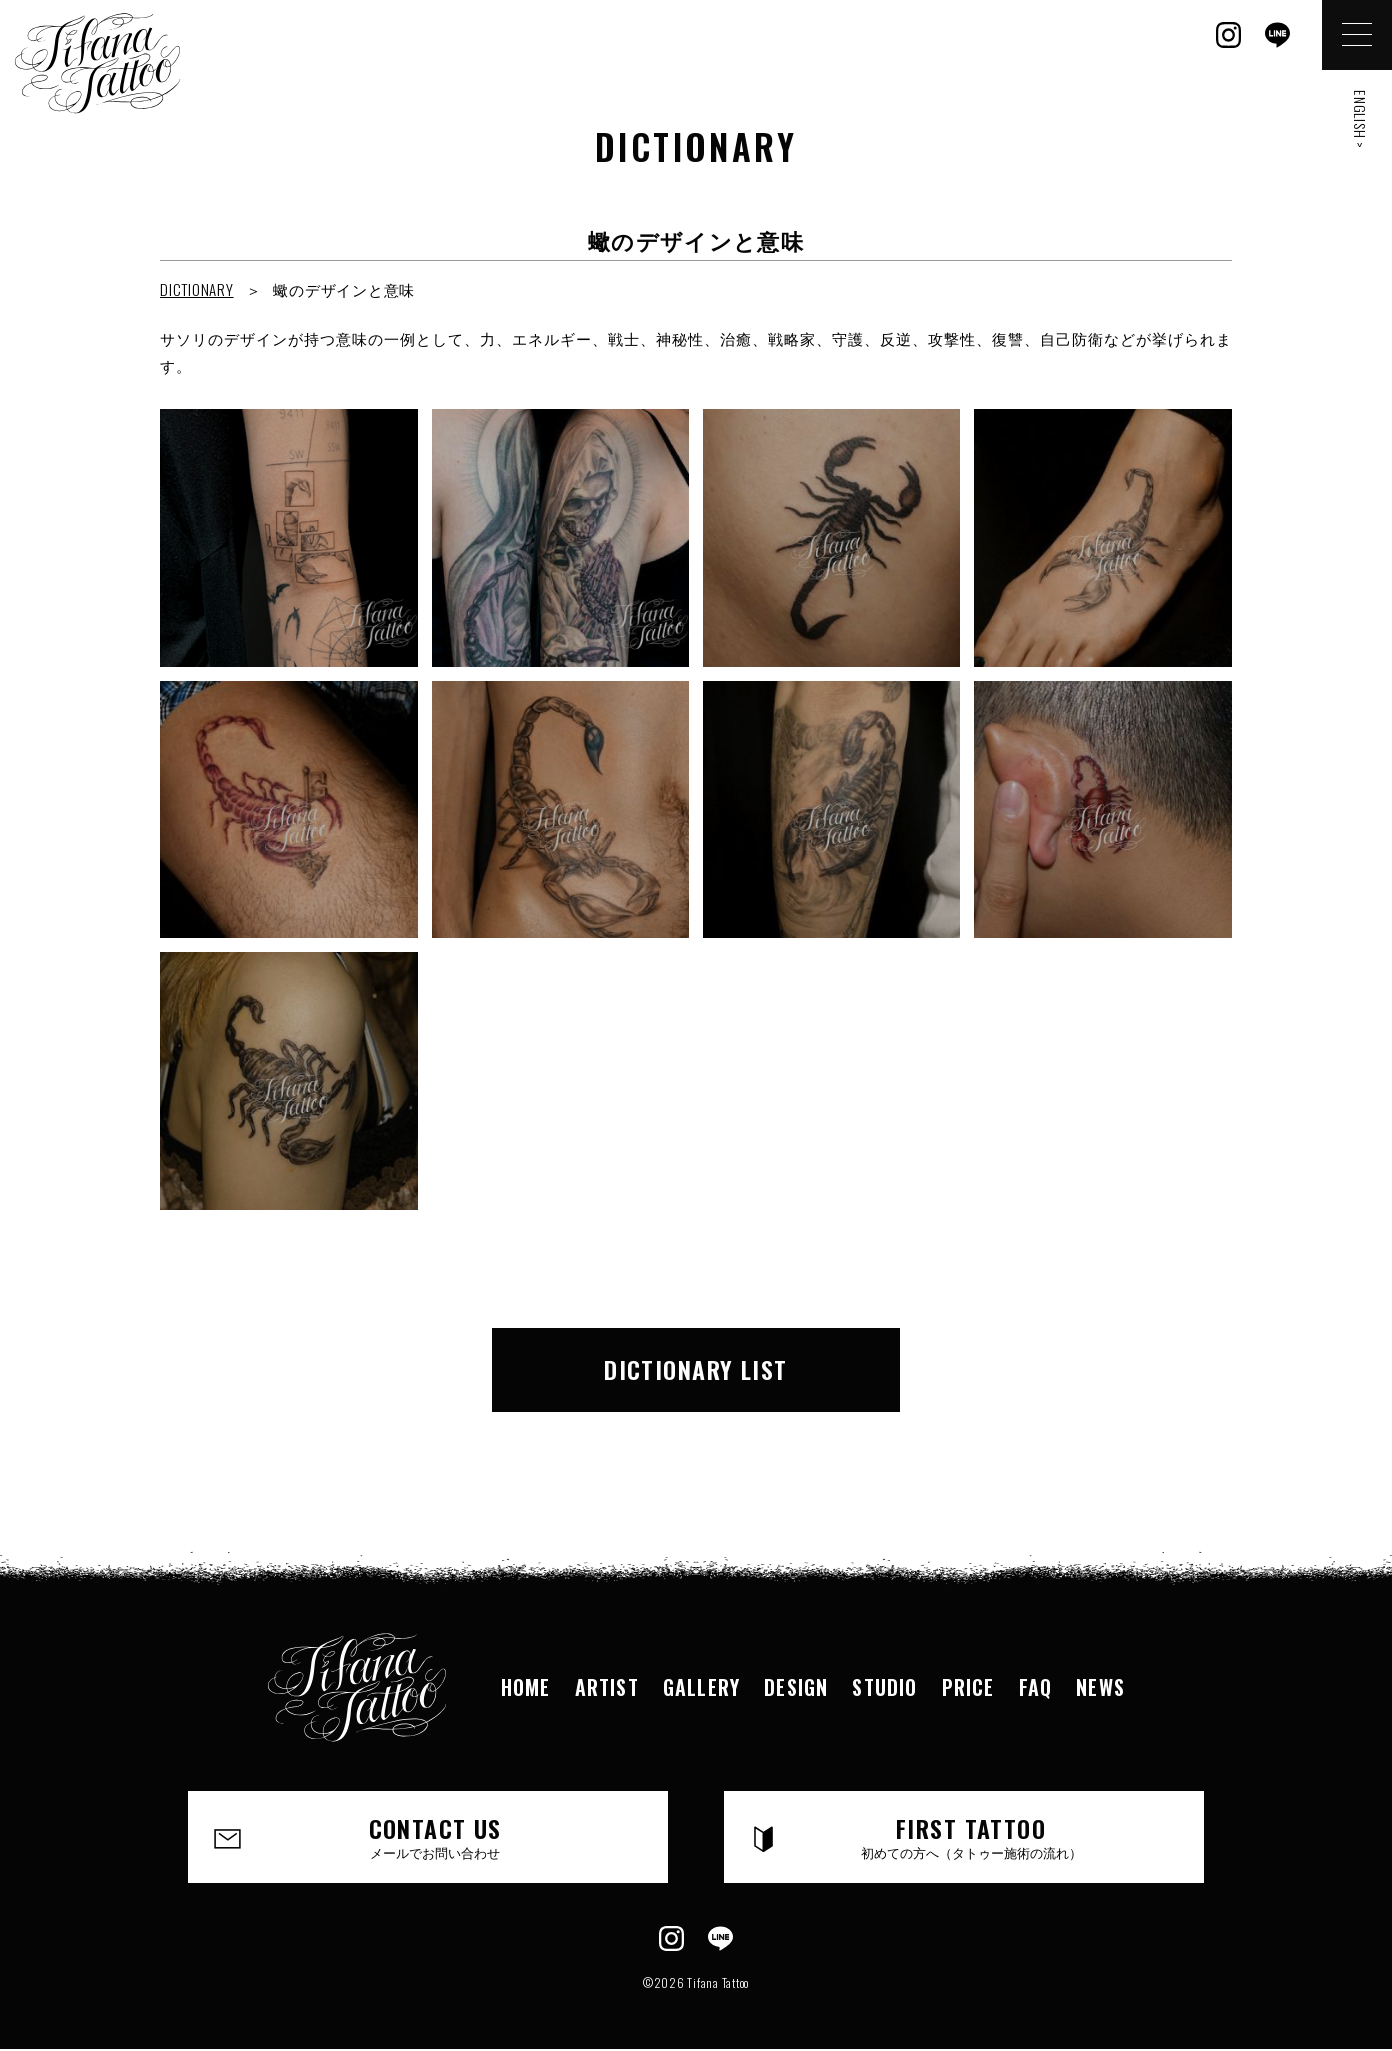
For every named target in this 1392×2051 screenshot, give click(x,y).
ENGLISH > (1360, 119)
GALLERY (701, 1687)
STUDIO (884, 1687)
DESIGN (796, 1687)
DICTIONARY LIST (696, 1369)
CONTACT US (435, 1836)
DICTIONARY (197, 289)
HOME (526, 1687)
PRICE (968, 1687)
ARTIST (607, 1687)
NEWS (1100, 1687)
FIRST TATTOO (971, 1836)
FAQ (1036, 1687)
